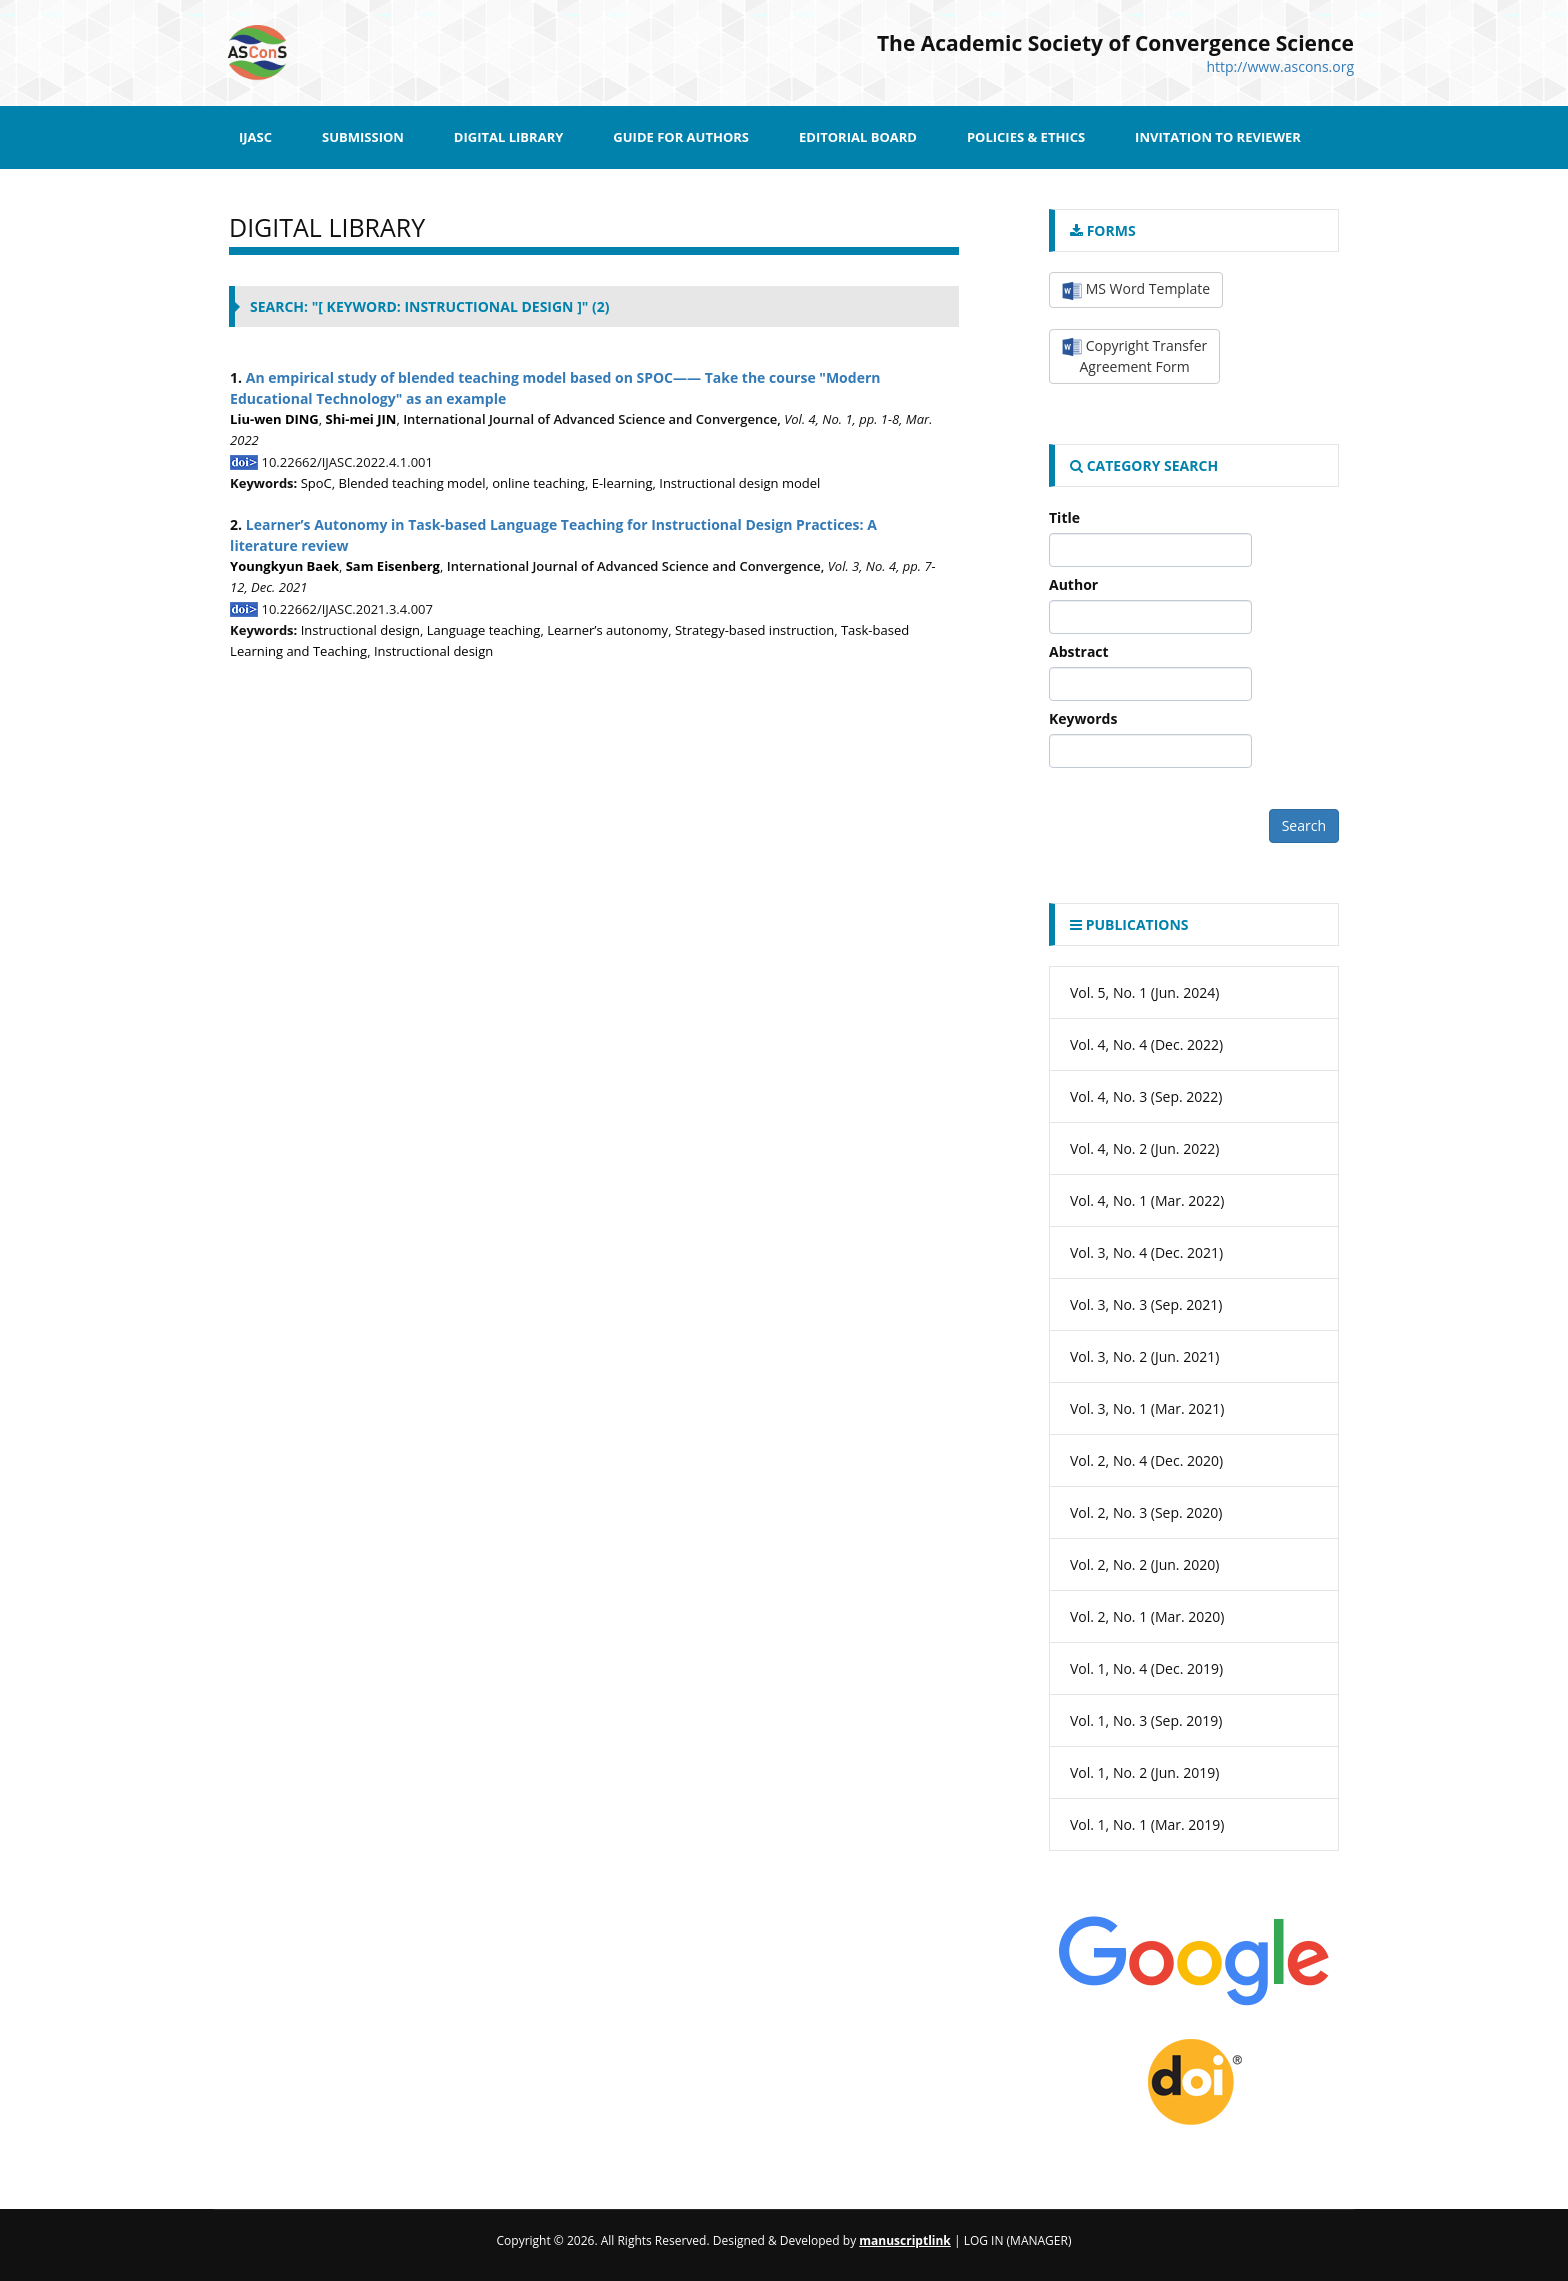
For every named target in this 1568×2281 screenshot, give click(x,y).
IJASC (255, 137)
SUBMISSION (363, 137)
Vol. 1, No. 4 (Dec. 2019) (1146, 1668)
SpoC (316, 483)
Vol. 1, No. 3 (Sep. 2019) (1146, 1720)
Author (1073, 584)
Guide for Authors (681, 137)
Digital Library (509, 137)
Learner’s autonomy (607, 630)
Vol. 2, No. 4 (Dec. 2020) (1146, 1460)
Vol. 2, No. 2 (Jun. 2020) (1144, 1564)
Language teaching (484, 630)
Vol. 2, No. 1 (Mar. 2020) (1147, 1616)
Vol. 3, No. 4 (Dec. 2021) (1146, 1252)
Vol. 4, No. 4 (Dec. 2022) (1146, 1044)
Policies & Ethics (1026, 137)
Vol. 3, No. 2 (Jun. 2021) (1144, 1356)
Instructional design (360, 630)
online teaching (538, 483)
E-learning (622, 483)
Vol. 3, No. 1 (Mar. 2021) (1147, 1408)
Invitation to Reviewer (1218, 137)
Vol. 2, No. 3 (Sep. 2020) (1146, 1512)
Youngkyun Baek (284, 566)
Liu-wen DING (274, 419)
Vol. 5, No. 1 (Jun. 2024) (1144, 992)
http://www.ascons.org (1280, 66)
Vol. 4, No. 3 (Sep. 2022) (1146, 1096)
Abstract (1079, 651)
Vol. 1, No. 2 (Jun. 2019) (1144, 1772)
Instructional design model (739, 483)
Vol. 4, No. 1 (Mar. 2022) (1147, 1200)
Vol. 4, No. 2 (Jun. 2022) (1144, 1148)
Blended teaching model (412, 483)
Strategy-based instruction (754, 630)
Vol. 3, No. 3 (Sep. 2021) (1146, 1304)
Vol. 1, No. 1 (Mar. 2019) (1147, 1824)
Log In (984, 2240)
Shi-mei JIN (361, 419)
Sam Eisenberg (393, 566)
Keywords (1083, 718)
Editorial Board (858, 137)
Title (1064, 517)
